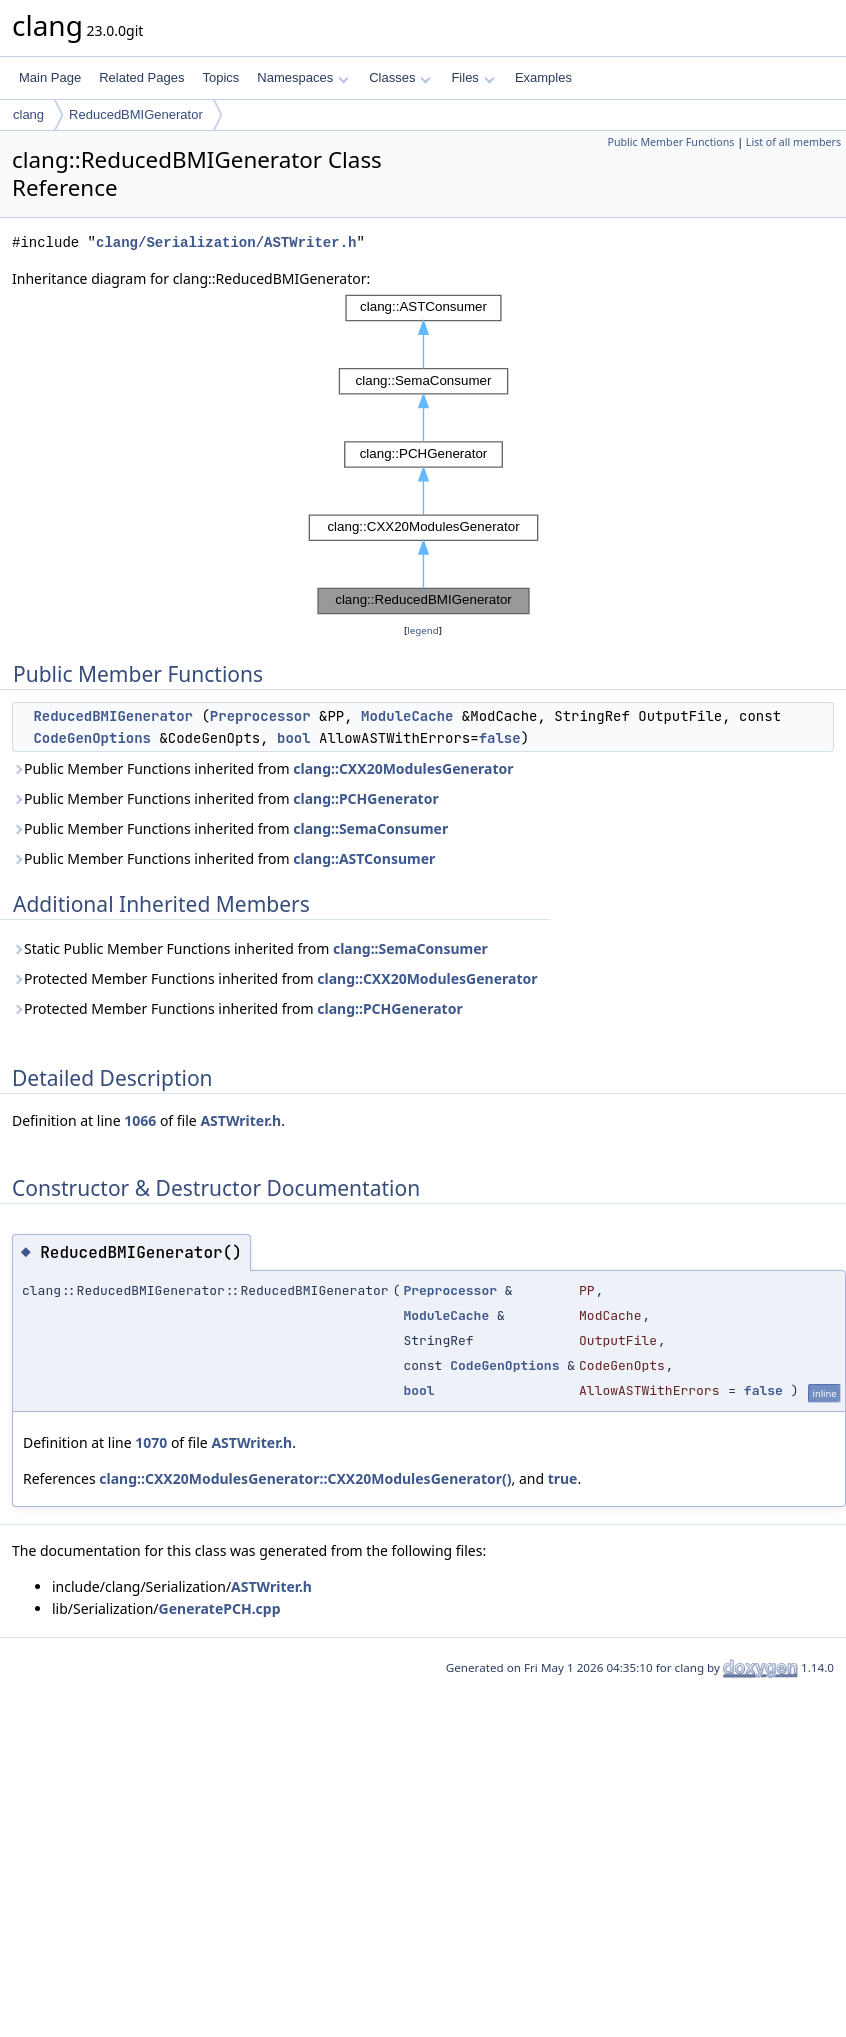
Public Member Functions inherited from (263, 768)
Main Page (50, 77)
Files (472, 77)
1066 (140, 1120)
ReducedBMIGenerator (136, 114)
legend (423, 630)
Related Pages (141, 77)
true (563, 1478)
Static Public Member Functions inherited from (250, 948)
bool (294, 738)
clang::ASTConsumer (364, 858)
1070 (151, 1442)
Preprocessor (260, 716)
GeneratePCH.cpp (220, 1608)
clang (28, 114)
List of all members (793, 142)
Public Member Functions (670, 142)
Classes (400, 77)
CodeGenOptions (92, 738)
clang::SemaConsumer (370, 828)
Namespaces (302, 77)
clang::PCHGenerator (365, 798)
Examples (543, 77)
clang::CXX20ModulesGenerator (403, 768)
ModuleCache (407, 716)
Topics (220, 77)
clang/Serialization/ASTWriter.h (226, 242)
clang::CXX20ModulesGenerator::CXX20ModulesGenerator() (305, 1478)
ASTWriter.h (240, 1120)
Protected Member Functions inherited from (275, 978)
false (500, 738)
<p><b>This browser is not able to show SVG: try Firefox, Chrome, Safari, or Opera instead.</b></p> (423, 455)
